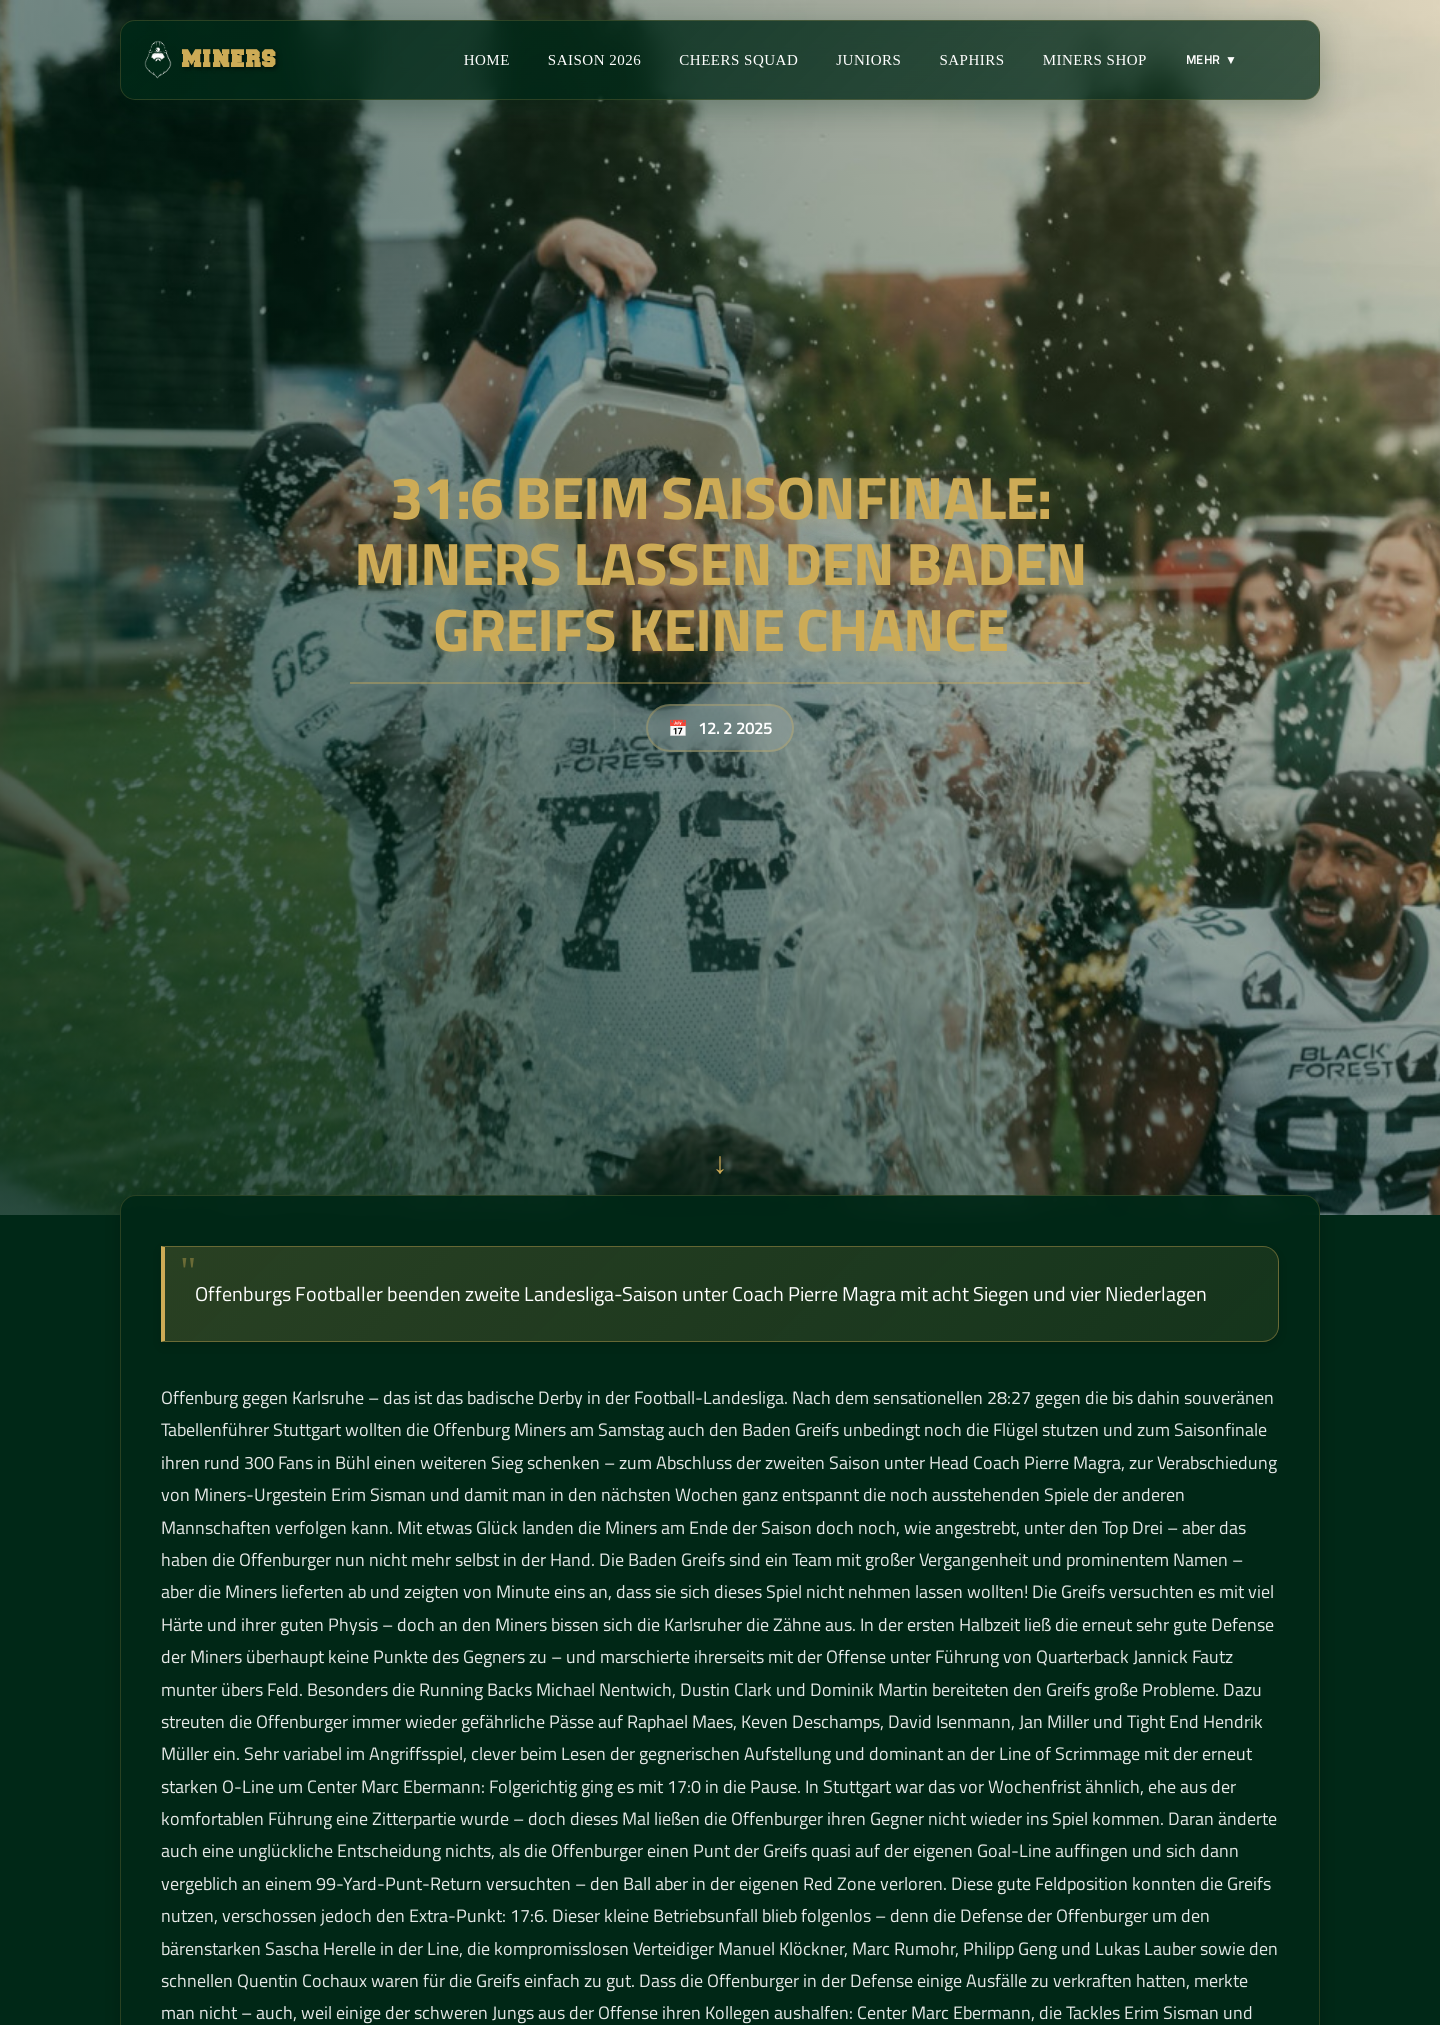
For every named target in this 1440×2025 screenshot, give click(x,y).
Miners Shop (1095, 60)
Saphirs (971, 60)
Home (487, 60)
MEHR (1211, 59)
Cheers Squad (738, 60)
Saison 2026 (594, 60)
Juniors (868, 60)
